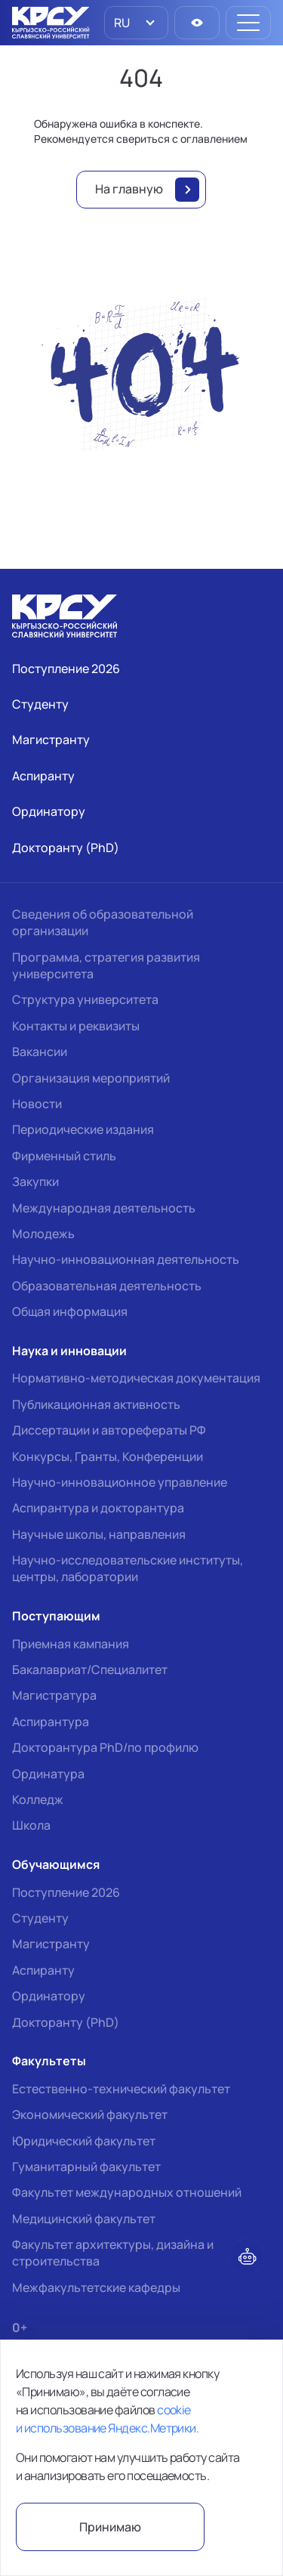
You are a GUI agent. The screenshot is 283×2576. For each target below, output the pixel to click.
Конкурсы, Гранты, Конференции (107, 1456)
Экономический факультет (90, 2114)
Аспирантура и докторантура (98, 1508)
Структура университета (85, 999)
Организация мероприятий (91, 1078)
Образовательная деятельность (106, 1285)
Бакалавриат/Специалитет (90, 1669)
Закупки (35, 1181)
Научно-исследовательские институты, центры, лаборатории (127, 1568)
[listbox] (136, 22)
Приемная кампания (70, 1643)
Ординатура (48, 1773)
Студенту (40, 1918)
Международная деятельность (103, 1208)
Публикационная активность (96, 1404)
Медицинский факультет (83, 2218)
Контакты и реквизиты (76, 1026)
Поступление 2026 (66, 1892)
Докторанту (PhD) (65, 2022)
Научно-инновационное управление (119, 1482)
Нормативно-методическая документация (136, 1378)
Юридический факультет (83, 2141)
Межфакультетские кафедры (96, 2287)
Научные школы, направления (99, 1534)
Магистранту (51, 1943)
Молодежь (43, 1233)
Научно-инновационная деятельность (125, 1259)
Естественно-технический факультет (121, 2088)
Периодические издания (83, 1129)
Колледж (37, 1799)
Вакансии (39, 1051)
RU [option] (121, 22)
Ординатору (48, 1996)
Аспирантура (50, 1721)
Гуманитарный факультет (86, 2166)
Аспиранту (43, 1970)
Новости (37, 1103)
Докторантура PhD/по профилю (105, 1747)
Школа (31, 1825)
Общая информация (70, 1311)
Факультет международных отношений (126, 2192)
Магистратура (54, 1695)
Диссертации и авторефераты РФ (109, 1430)
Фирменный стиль (64, 1155)
